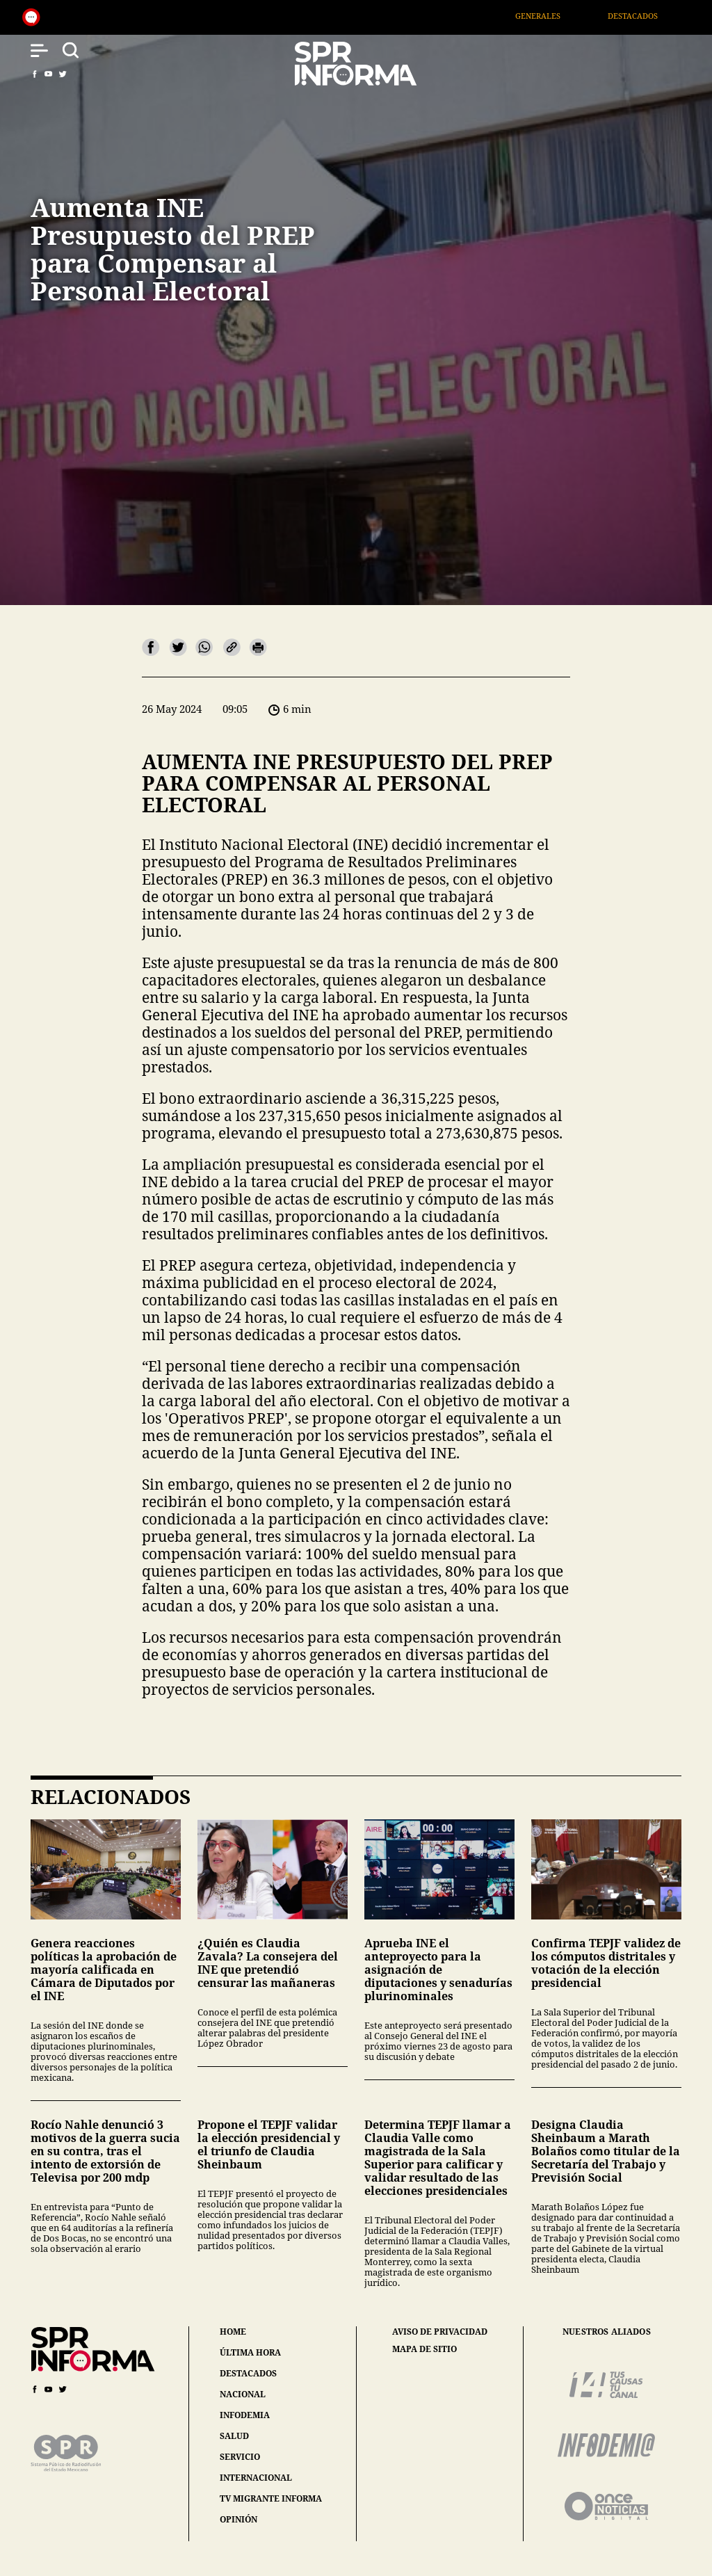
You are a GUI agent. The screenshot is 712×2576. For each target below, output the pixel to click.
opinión (238, 2519)
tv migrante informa (271, 2498)
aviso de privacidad (439, 2331)
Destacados (654, 15)
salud (234, 2436)
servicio (240, 2457)
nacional (243, 2394)
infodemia (245, 2415)
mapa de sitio (424, 2349)
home (233, 2331)
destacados (248, 2373)
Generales (558, 15)
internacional (256, 2478)
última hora (250, 2352)
